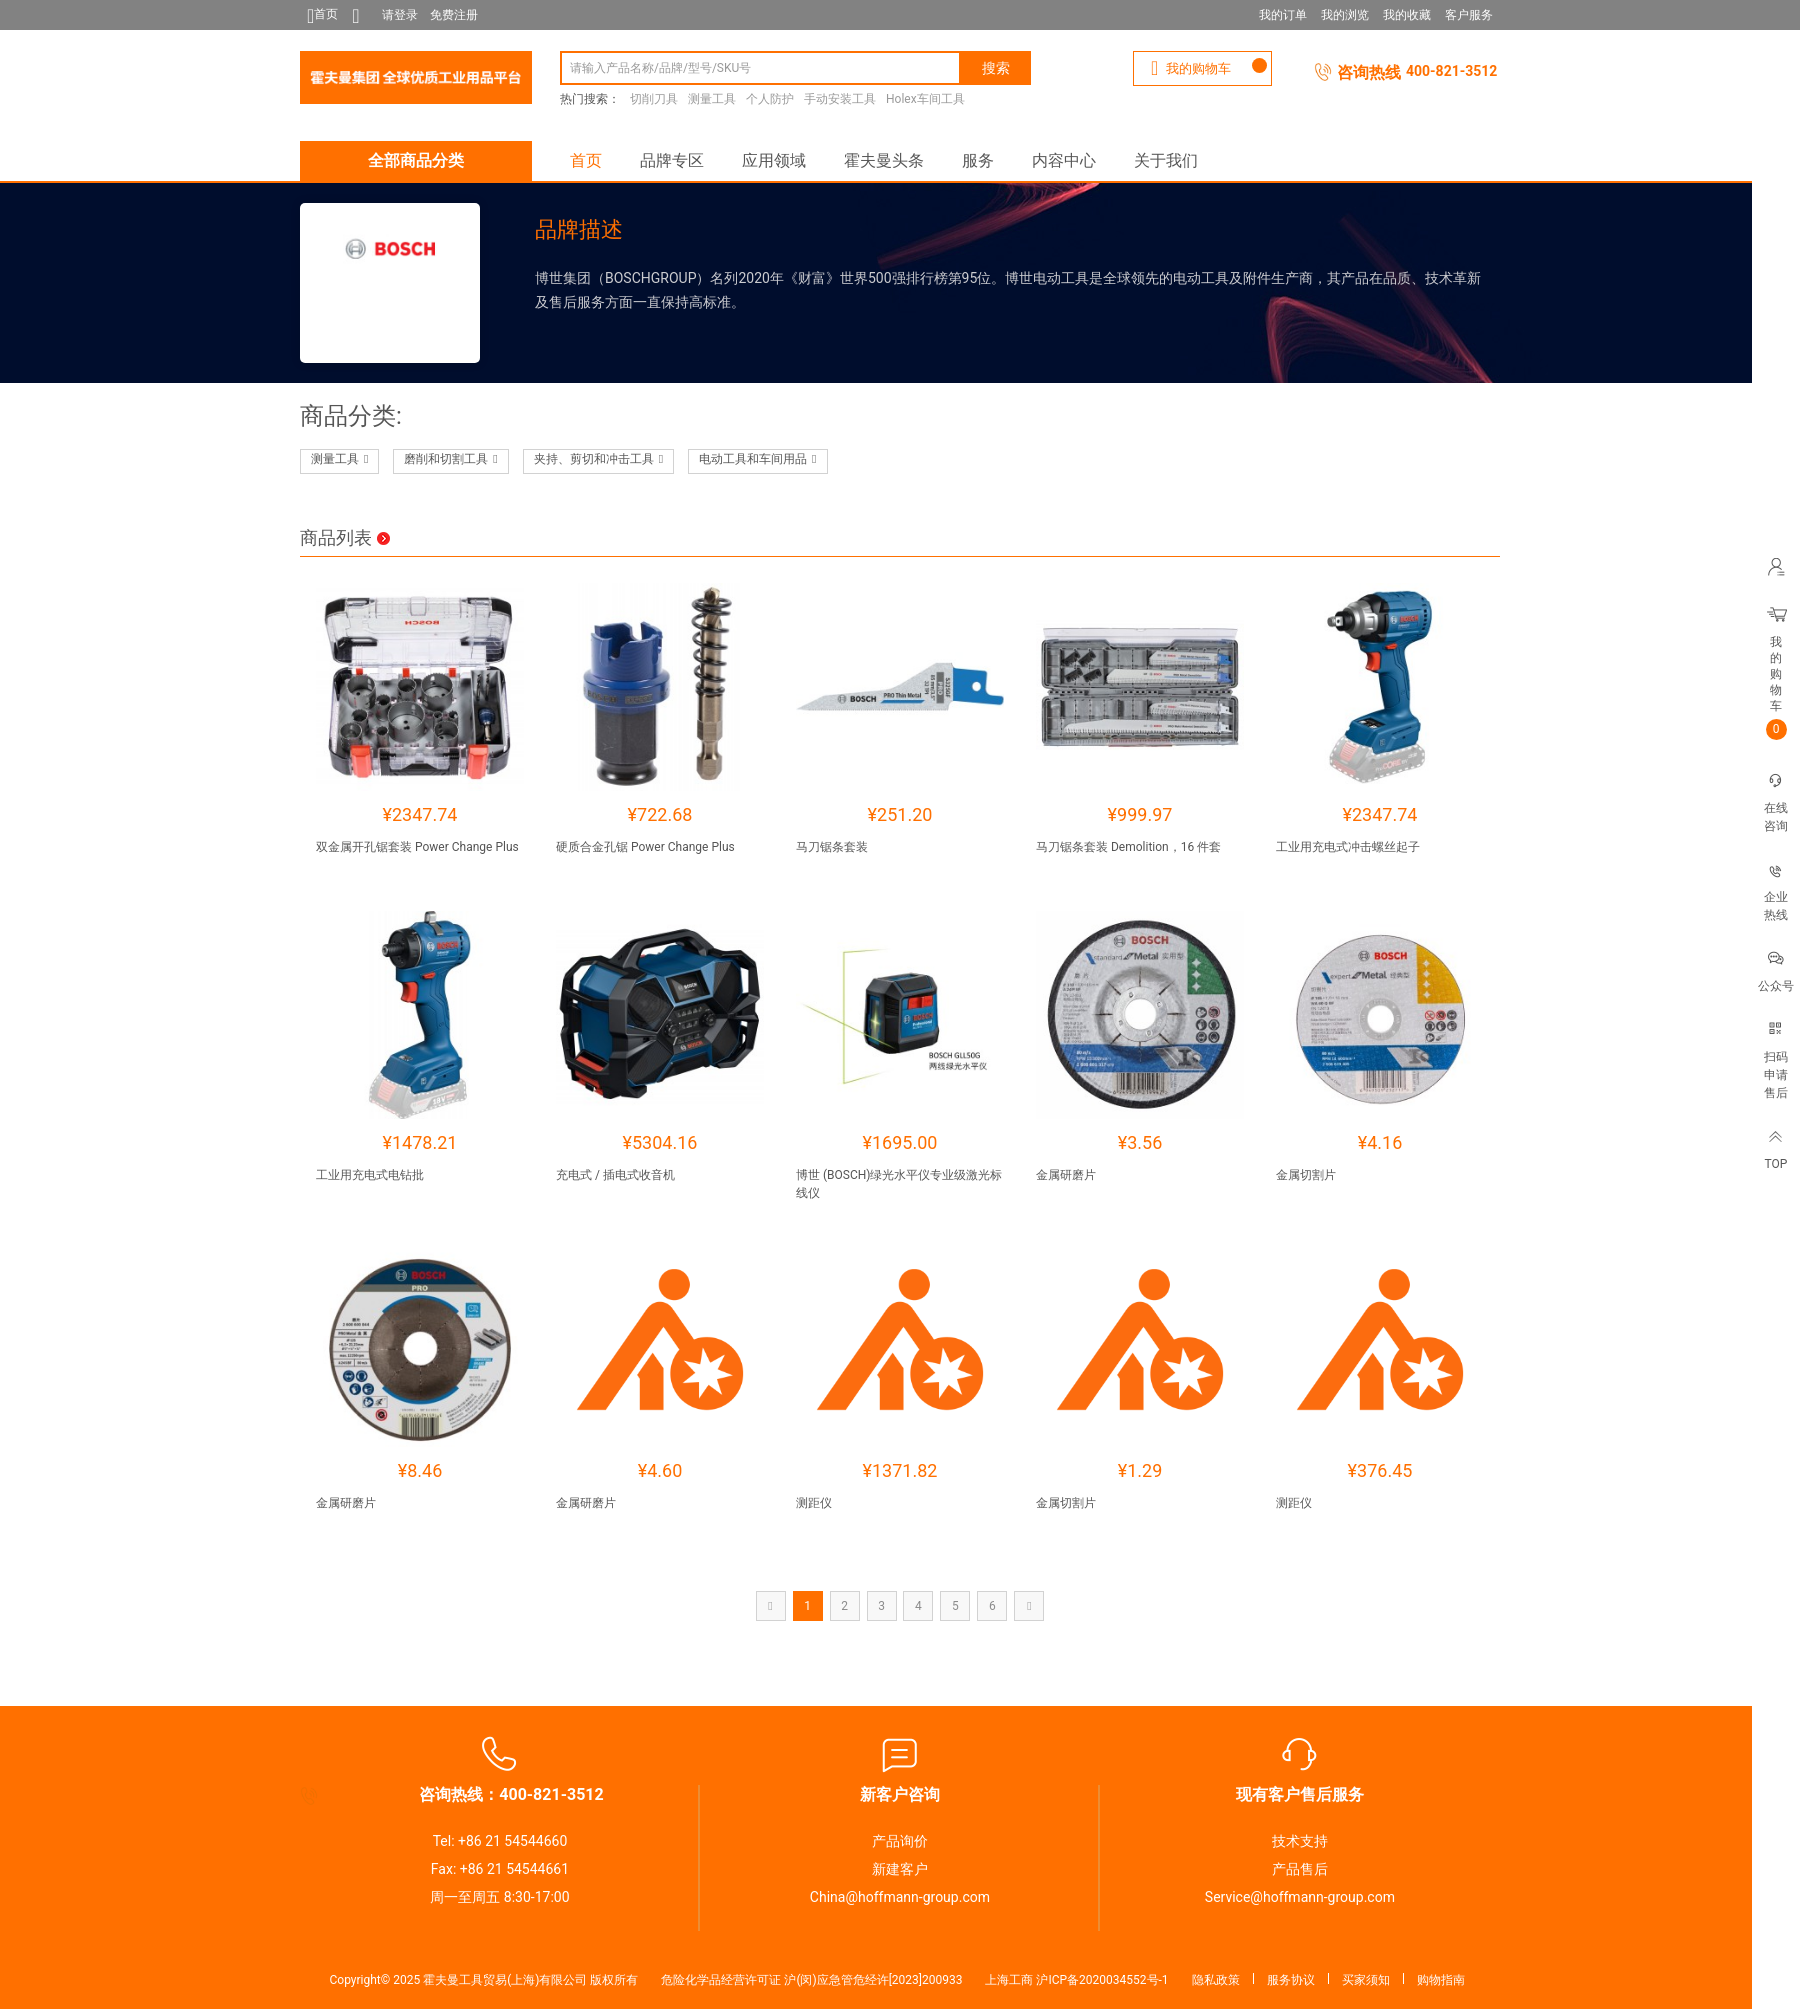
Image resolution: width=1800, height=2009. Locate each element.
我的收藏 (1407, 15)
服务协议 (1291, 1980)
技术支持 (1300, 1841)
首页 (586, 160)
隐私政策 (1216, 1980)
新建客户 (900, 1869)
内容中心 (1064, 160)
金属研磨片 (1066, 1175)
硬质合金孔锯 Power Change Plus (645, 847)
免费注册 (454, 15)
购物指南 (1441, 1980)
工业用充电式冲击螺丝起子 (1348, 847)
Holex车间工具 (925, 99)
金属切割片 (1306, 1175)
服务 (978, 160)
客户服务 (1469, 15)
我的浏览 (1345, 15)
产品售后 (1300, 1869)
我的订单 (1283, 15)
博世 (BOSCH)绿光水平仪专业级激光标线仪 (899, 1184)
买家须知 (1366, 1980)
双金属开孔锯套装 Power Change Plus (417, 847)
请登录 (400, 15)
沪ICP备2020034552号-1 (1102, 1980)
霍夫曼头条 (884, 160)
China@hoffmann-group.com (900, 1897)
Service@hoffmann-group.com (1300, 1897)
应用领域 (774, 160)
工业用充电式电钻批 (370, 1175)
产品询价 (900, 1841)
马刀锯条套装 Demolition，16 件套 (1128, 847)
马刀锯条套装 (832, 847)
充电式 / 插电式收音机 (615, 1175)
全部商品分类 (416, 160)
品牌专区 (672, 160)
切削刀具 (654, 99)
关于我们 (1166, 160)
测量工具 (712, 99)
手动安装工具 (840, 99)
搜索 (996, 68)
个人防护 (770, 99)
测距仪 (814, 1503)
